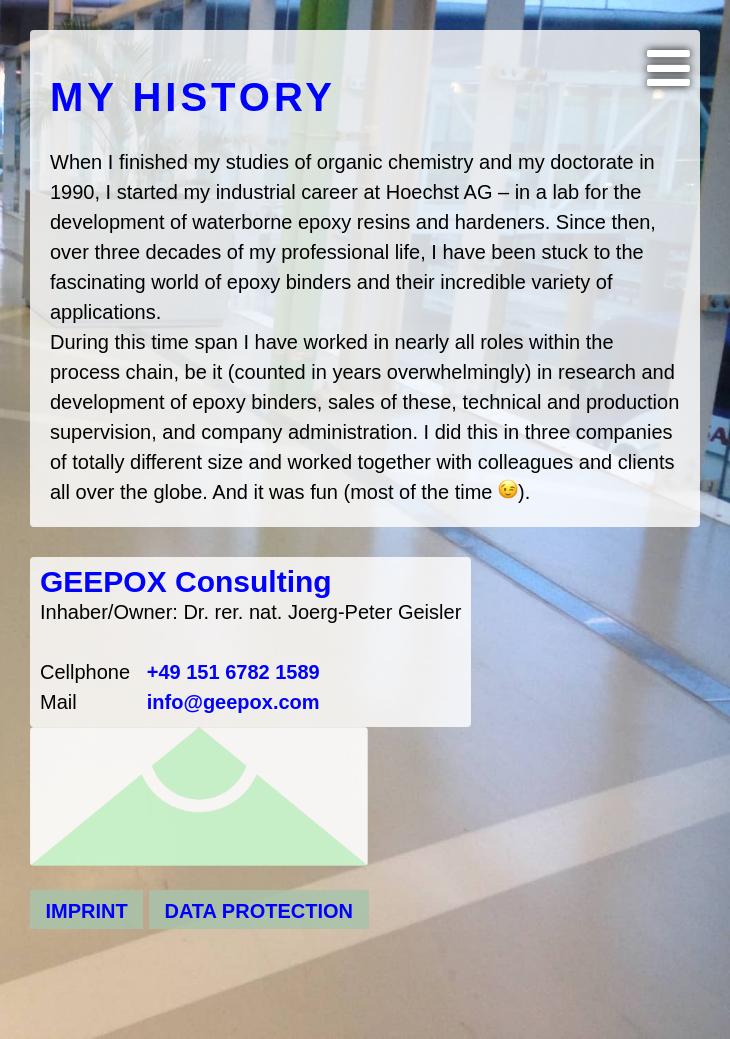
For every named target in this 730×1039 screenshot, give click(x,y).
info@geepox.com (233, 702)
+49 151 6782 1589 (233, 672)
